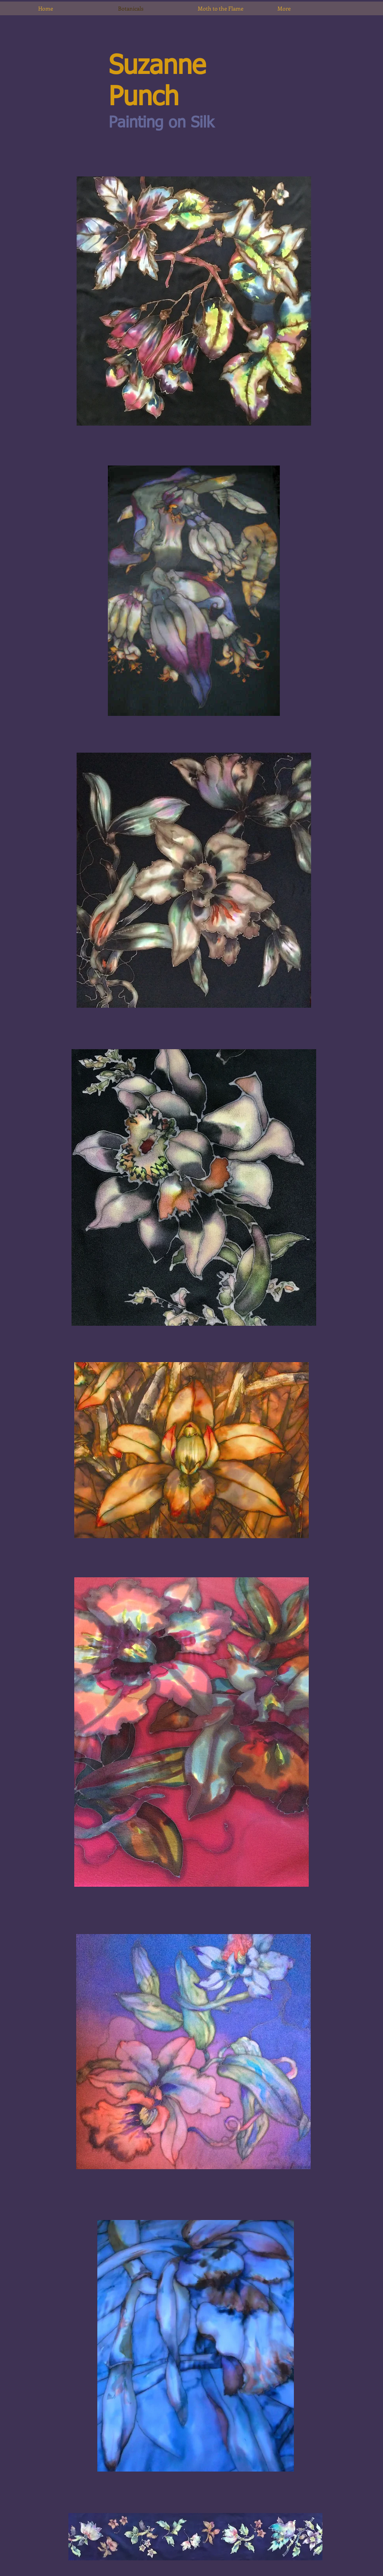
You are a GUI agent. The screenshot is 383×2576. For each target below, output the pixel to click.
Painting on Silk (161, 123)
